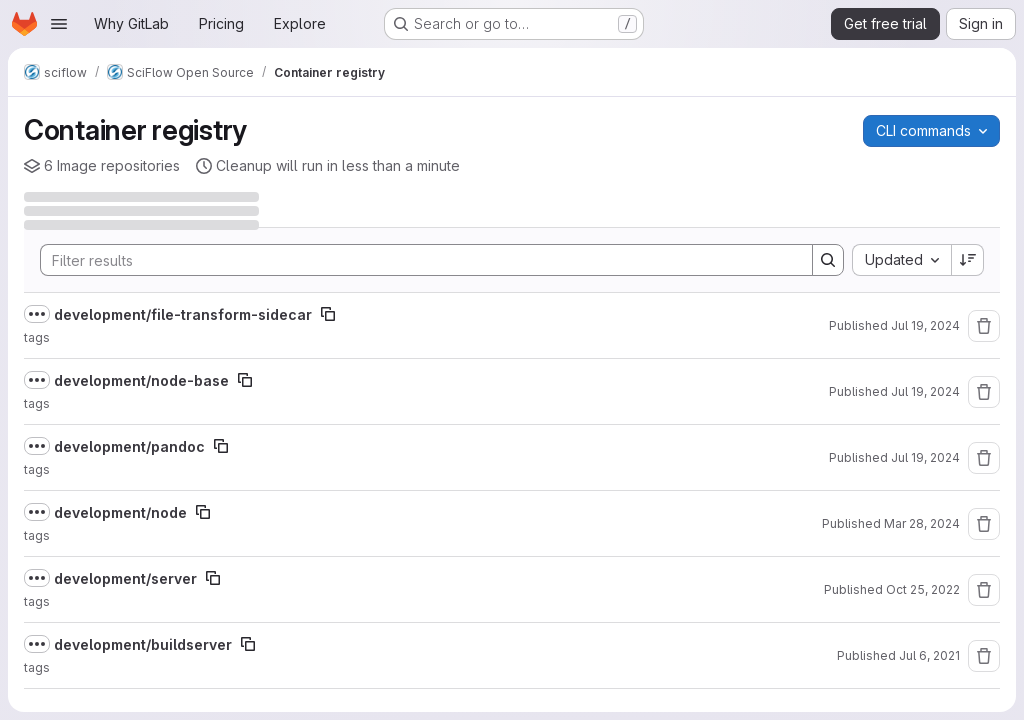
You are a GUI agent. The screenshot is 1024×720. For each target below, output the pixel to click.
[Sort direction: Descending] (968, 260)
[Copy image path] (328, 314)
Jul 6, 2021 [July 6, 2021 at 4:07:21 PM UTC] (929, 655)
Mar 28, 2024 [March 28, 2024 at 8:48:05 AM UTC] (922, 523)
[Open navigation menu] (59, 24)
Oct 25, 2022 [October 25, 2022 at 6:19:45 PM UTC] (923, 589)
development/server (125, 578)
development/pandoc (129, 446)
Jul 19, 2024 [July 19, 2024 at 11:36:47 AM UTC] (925, 457)
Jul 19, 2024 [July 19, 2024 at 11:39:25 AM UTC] (925, 391)
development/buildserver (143, 644)
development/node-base (141, 380)
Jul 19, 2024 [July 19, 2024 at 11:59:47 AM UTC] (925, 325)
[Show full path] (37, 314)
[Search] (416, 260)
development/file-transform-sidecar (183, 314)
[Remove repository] (984, 326)
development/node (120, 512)
